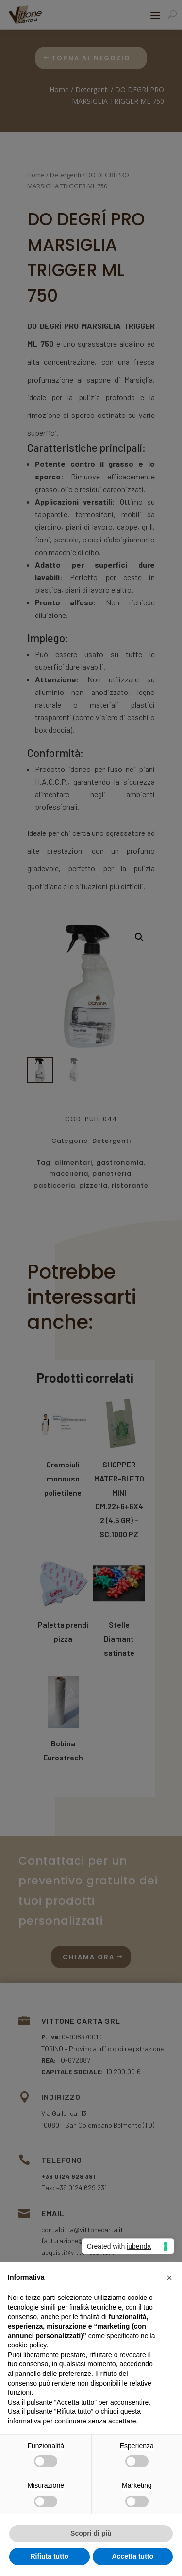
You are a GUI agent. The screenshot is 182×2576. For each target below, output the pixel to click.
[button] (169, 2277)
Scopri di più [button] (91, 2533)
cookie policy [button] (27, 2345)
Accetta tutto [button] (132, 2556)
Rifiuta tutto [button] (49, 2556)
